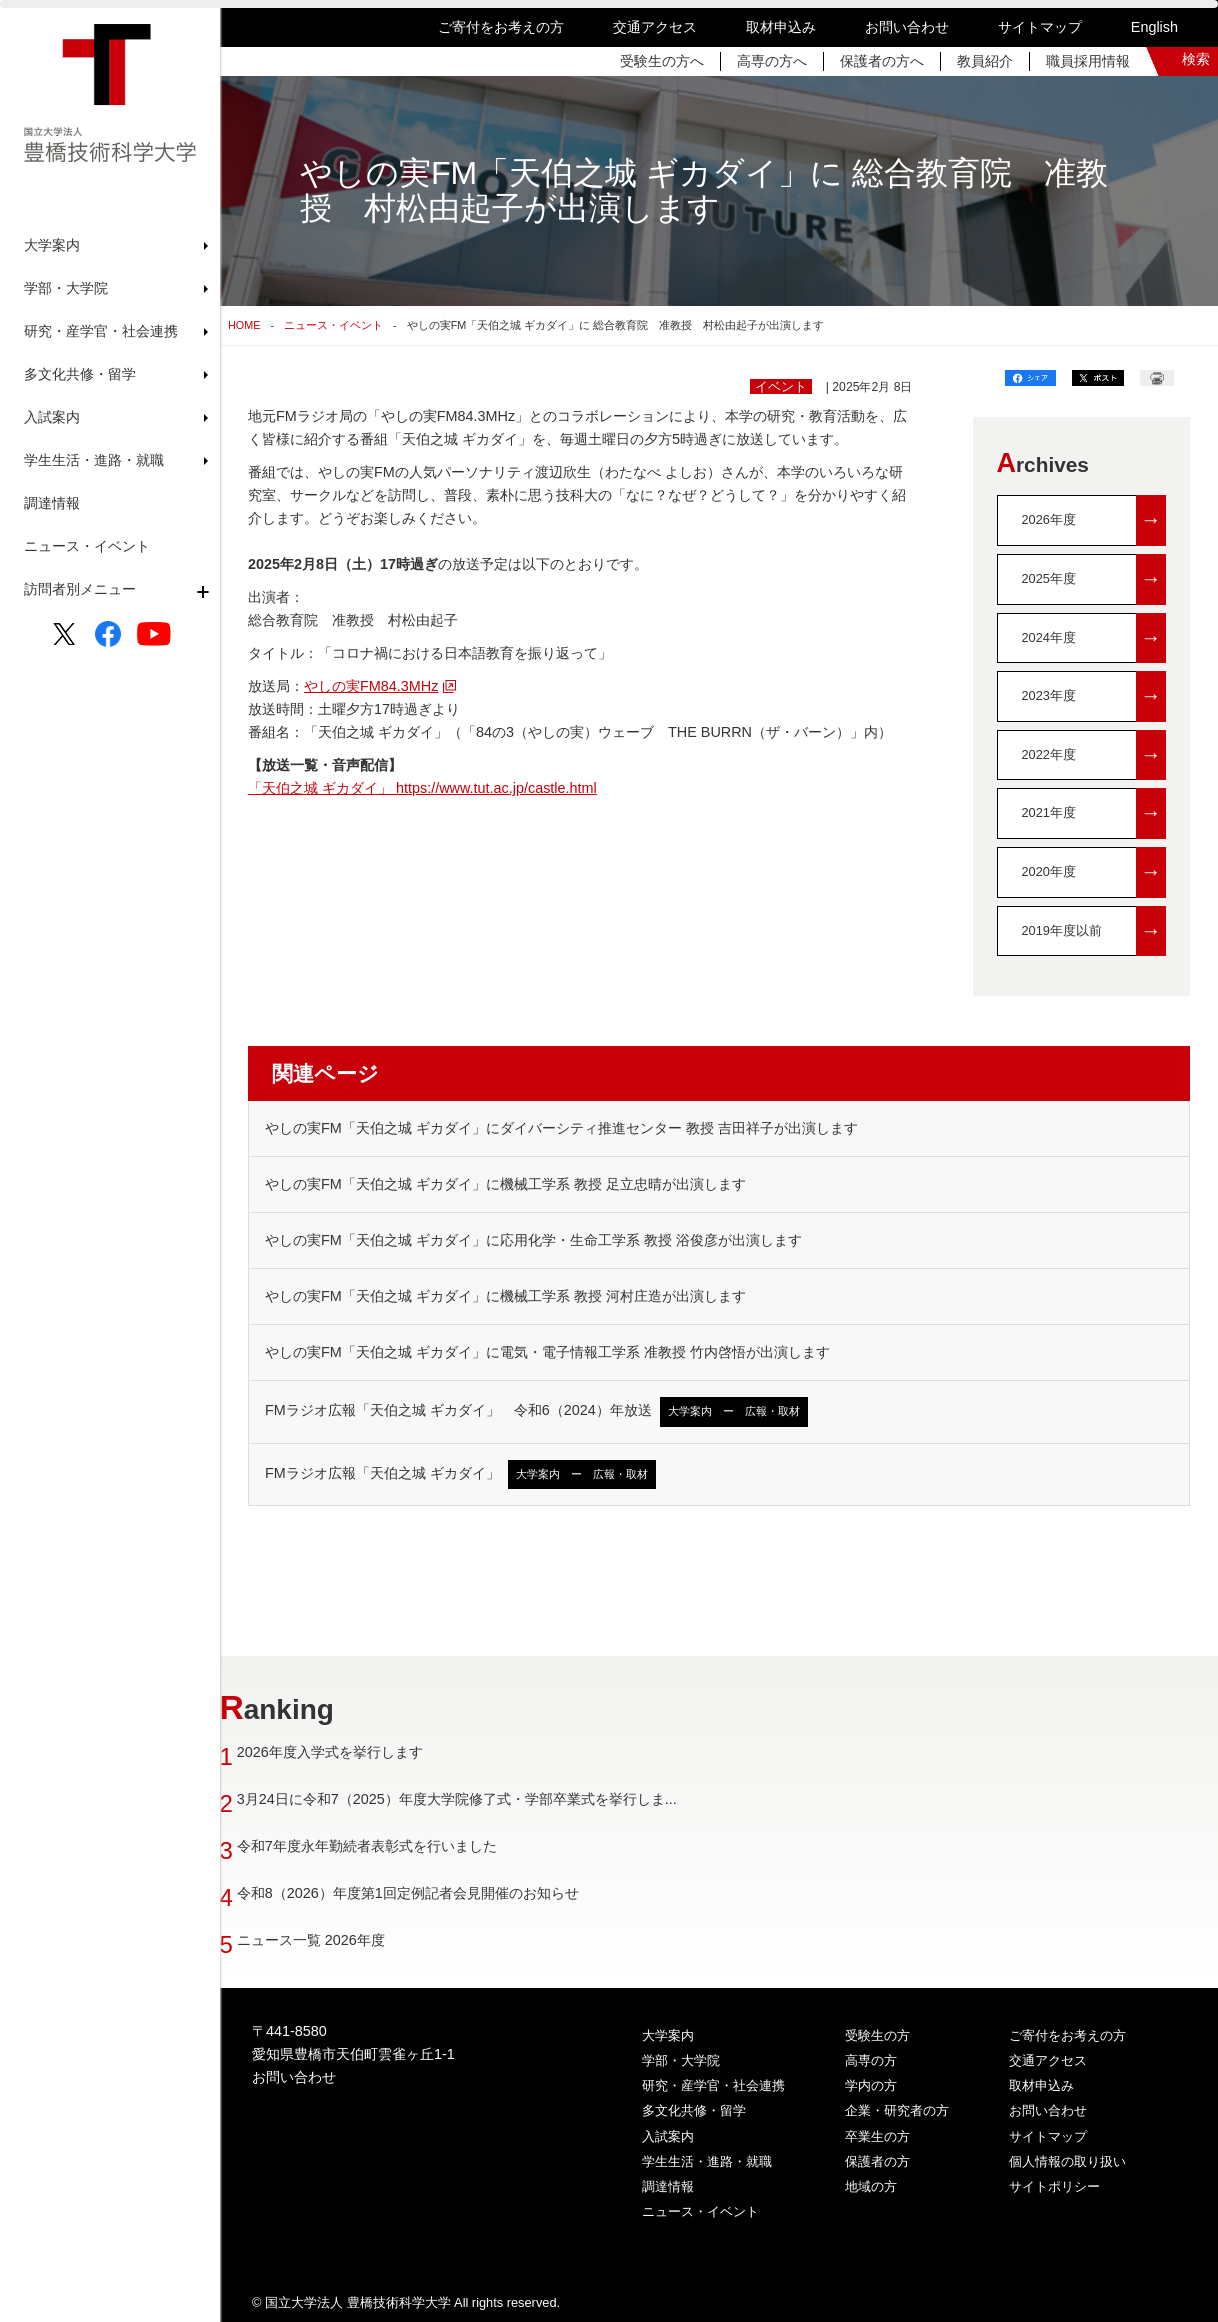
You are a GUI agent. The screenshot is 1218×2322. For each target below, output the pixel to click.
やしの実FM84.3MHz (371, 686)
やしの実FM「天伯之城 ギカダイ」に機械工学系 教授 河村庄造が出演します (505, 1296)
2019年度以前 (1094, 931)
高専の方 (871, 2060)
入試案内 (668, 2136)
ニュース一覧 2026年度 (339, 1940)
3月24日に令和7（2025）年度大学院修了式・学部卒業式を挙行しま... (485, 1799)
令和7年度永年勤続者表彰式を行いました (395, 1846)
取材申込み (781, 27)
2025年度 (1094, 579)
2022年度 (1094, 755)
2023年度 (1094, 696)
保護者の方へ (882, 61)
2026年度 (1094, 520)
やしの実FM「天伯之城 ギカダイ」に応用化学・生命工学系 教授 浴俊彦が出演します (533, 1240)
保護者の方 (877, 2161)
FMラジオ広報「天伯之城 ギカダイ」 (460, 1474)
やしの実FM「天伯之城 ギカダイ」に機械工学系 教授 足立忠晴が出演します (505, 1184)
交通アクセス (655, 27)
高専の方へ (772, 61)
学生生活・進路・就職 (707, 2161)
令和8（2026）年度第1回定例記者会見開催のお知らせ (436, 1893)
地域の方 (871, 2186)
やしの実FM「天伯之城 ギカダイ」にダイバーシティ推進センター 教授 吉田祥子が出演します (561, 1128)
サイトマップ (1040, 27)
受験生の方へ (662, 61)
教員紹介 (985, 61)
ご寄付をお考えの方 (501, 27)
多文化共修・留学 (694, 2110)
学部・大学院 (681, 2060)
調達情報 (52, 503)
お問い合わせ (907, 27)
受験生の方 (877, 2035)
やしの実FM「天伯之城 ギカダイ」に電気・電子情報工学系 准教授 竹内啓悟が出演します (547, 1352)
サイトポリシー (1054, 2186)
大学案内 (668, 2035)
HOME (244, 325)
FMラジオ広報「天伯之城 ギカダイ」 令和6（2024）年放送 (536, 1411)
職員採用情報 (1088, 61)
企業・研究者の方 (897, 2110)
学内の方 (871, 2085)
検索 (1196, 59)
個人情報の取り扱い (1067, 2161)
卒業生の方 (877, 2136)
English (1154, 27)
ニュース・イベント (87, 546)
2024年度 (1094, 638)
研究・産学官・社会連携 (713, 2085)
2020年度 (1094, 872)
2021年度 (1094, 813)
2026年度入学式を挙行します (358, 1752)
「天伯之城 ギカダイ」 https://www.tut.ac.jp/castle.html (422, 788)
